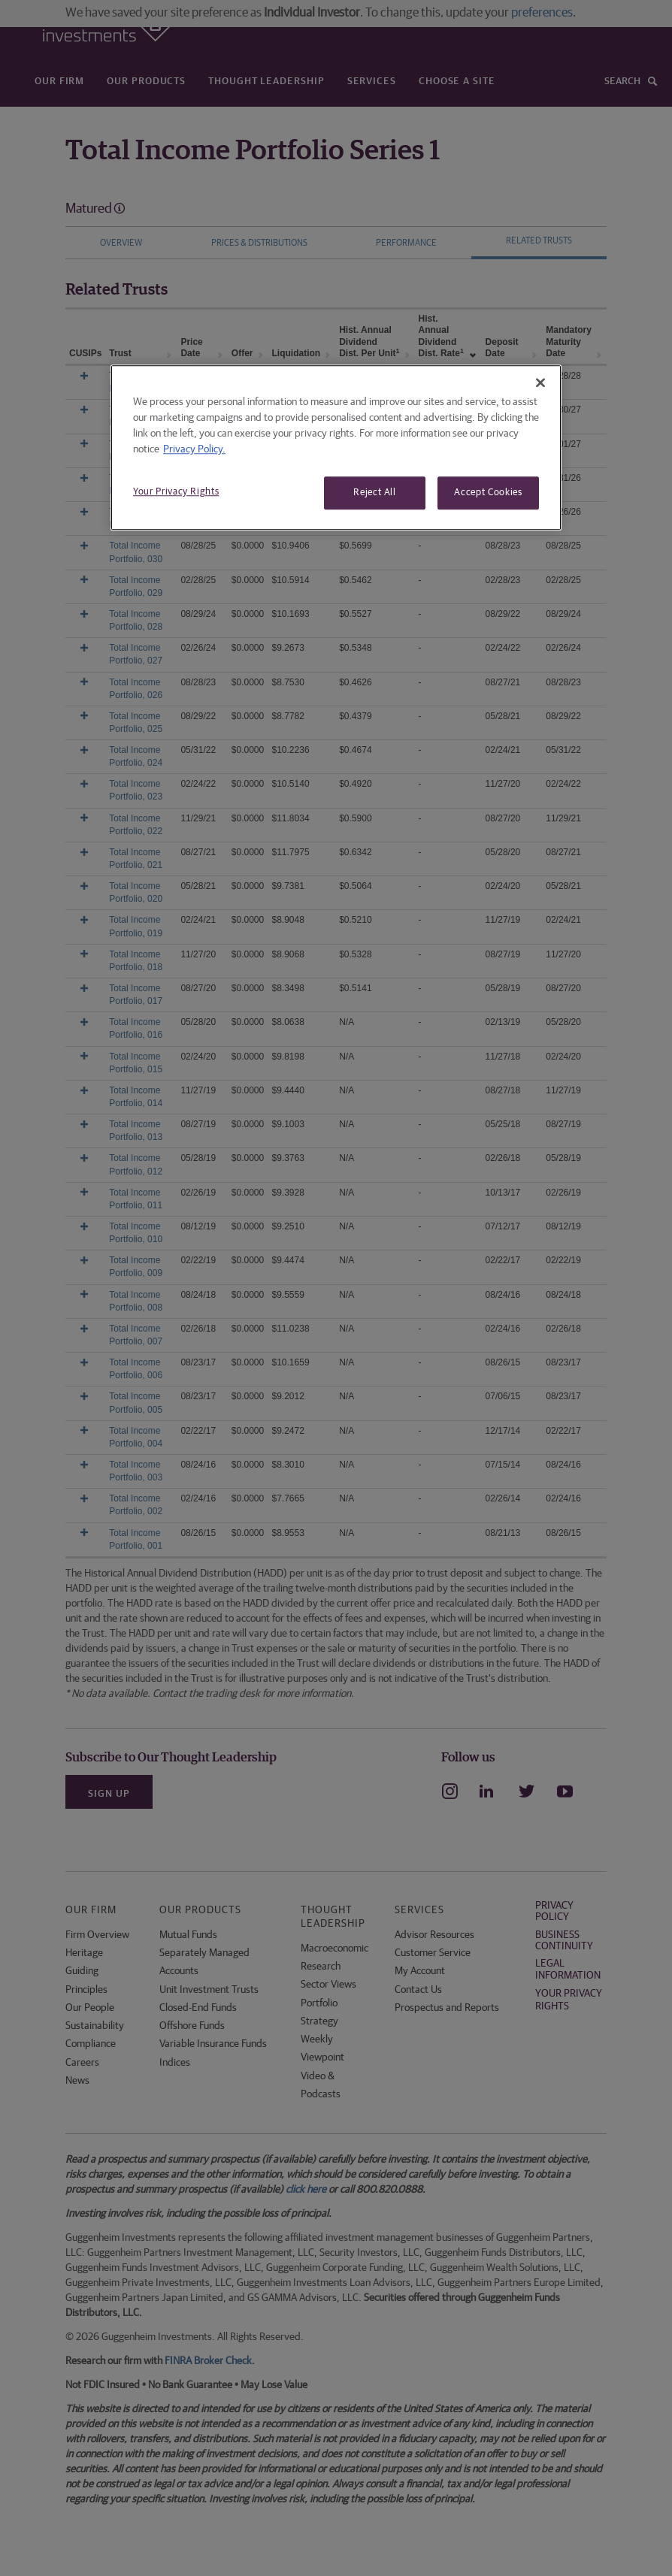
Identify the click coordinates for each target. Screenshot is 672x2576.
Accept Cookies (488, 492)
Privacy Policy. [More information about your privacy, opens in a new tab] (194, 449)
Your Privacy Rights (176, 492)
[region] (336, 447)
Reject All (374, 492)
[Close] (540, 382)
